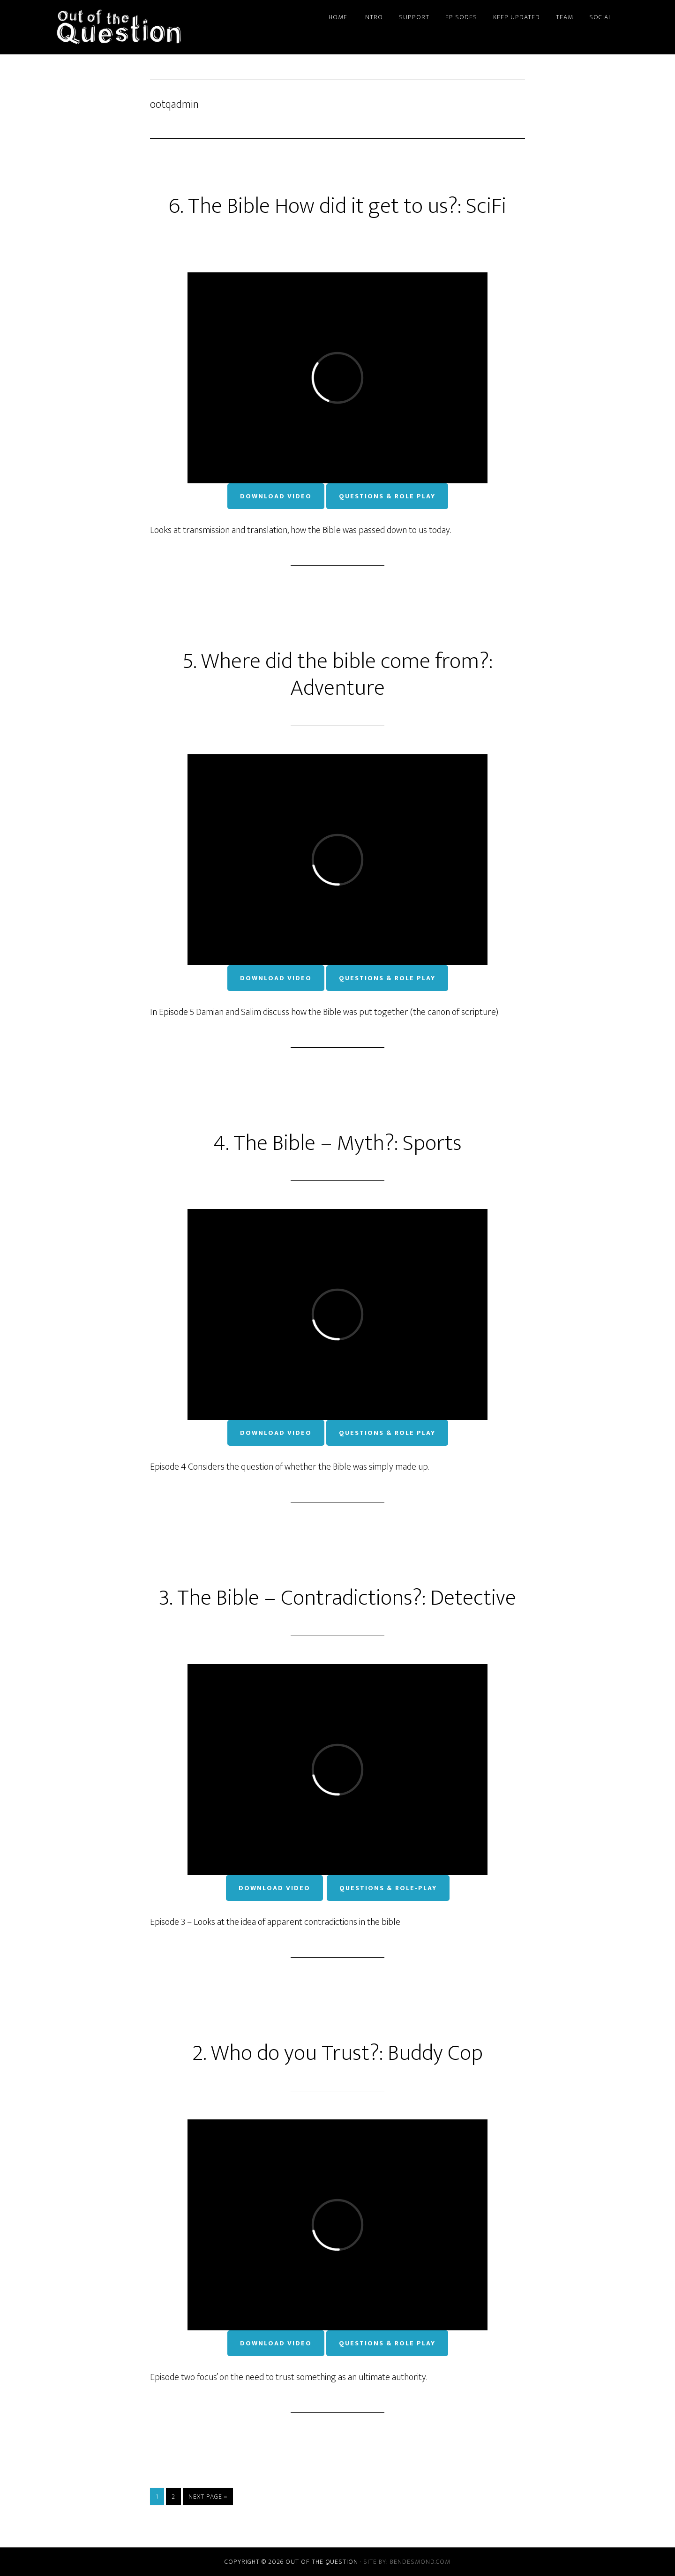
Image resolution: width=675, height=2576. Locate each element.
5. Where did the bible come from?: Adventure (338, 675)
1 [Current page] (159, 2496)
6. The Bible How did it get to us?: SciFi (337, 206)
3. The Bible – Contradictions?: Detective (337, 1598)
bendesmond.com (420, 2561)
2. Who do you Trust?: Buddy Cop (337, 2053)
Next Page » (207, 2496)
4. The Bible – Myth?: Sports (337, 1143)
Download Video (276, 496)
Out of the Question (140, 27)
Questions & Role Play (387, 496)
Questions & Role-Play (388, 1888)
